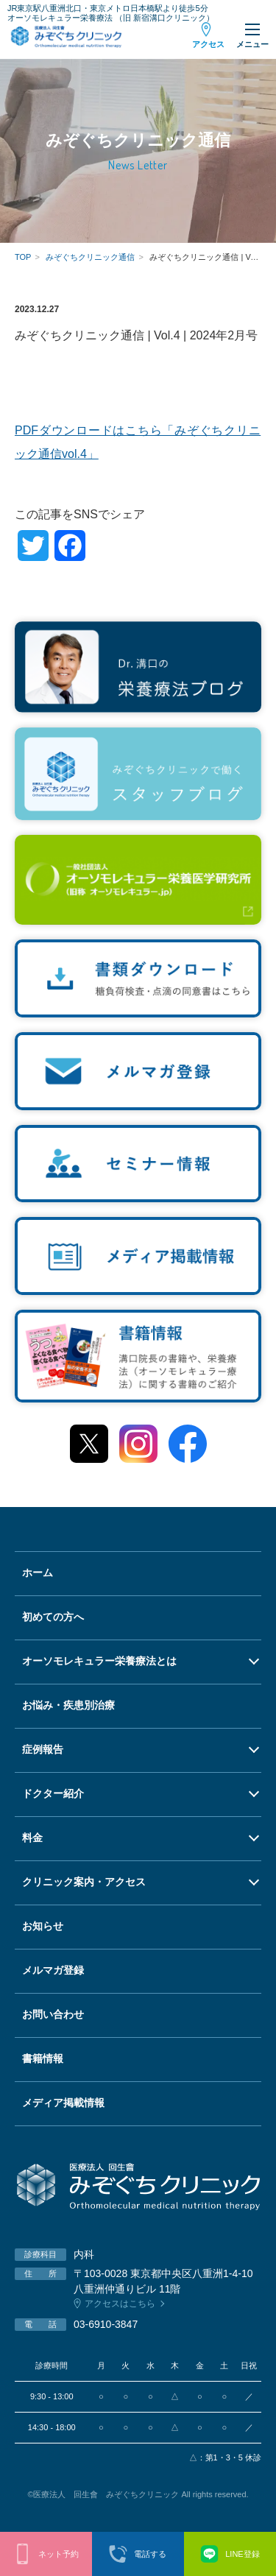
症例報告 (42, 1749)
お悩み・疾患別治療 (68, 1705)
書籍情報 (42, 2058)
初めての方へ (53, 1617)
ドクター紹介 (53, 1793)
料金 (32, 1837)
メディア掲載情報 (63, 2103)
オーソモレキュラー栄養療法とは (99, 1661)
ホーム (37, 1572)
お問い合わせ (53, 2014)
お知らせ (42, 1926)
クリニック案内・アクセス (84, 1882)
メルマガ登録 (53, 1970)
